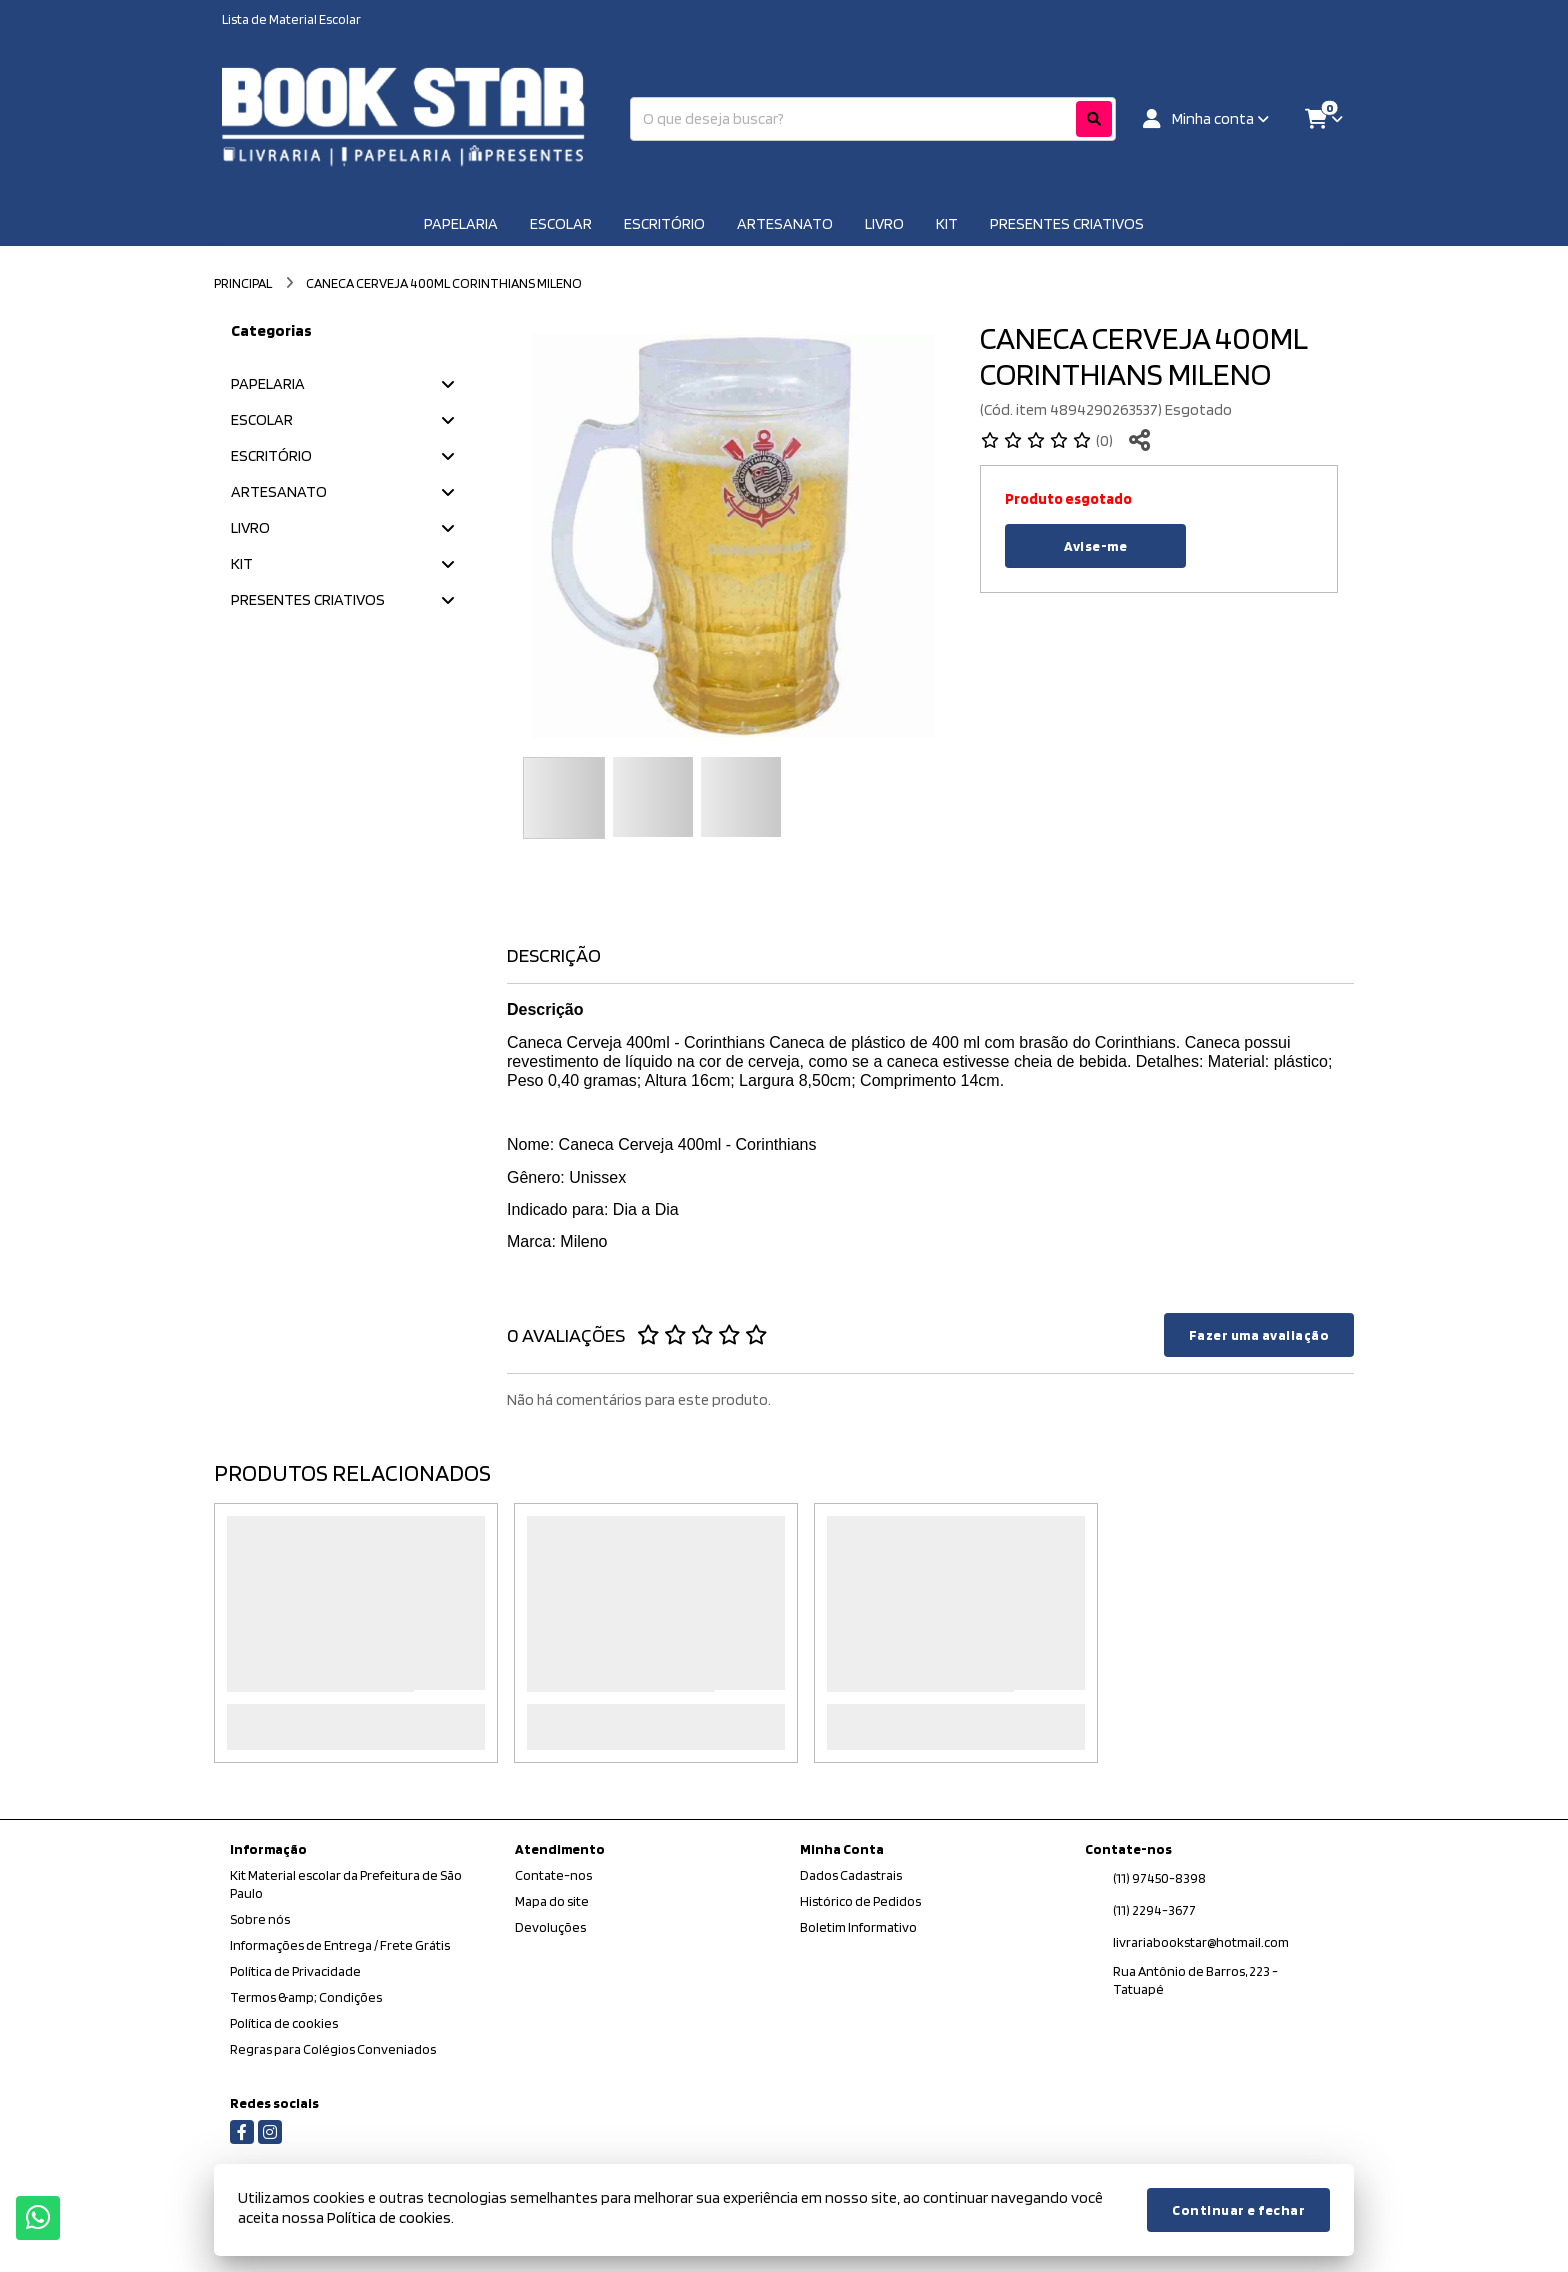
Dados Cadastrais (851, 1875)
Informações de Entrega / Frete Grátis (340, 1945)
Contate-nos (553, 1875)
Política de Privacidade (295, 1971)
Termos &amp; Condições (306, 1997)
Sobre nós (260, 1919)
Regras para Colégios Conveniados (333, 2049)
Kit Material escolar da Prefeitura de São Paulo (346, 1884)
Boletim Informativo (858, 1927)
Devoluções (550, 1927)
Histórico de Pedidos (860, 1901)
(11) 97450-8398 (1159, 1878)
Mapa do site (552, 1901)
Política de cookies (284, 2023)
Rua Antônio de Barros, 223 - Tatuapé (1195, 1980)
